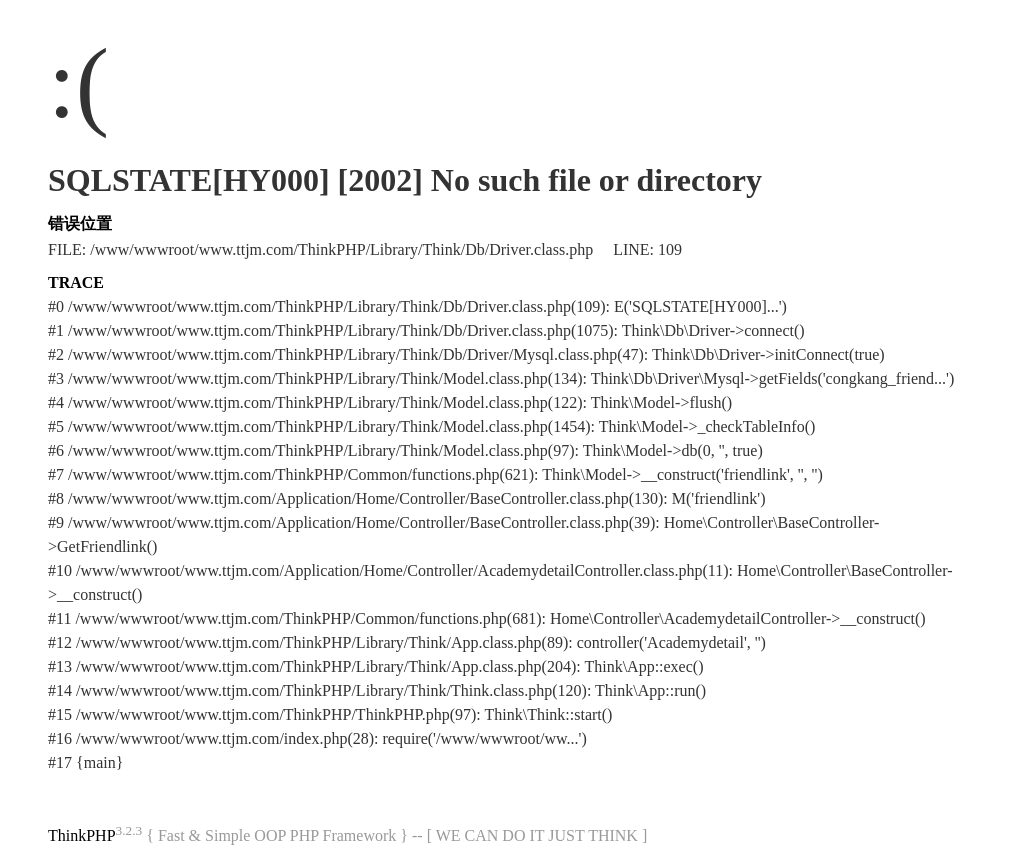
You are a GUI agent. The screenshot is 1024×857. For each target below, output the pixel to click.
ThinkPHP (82, 835)
